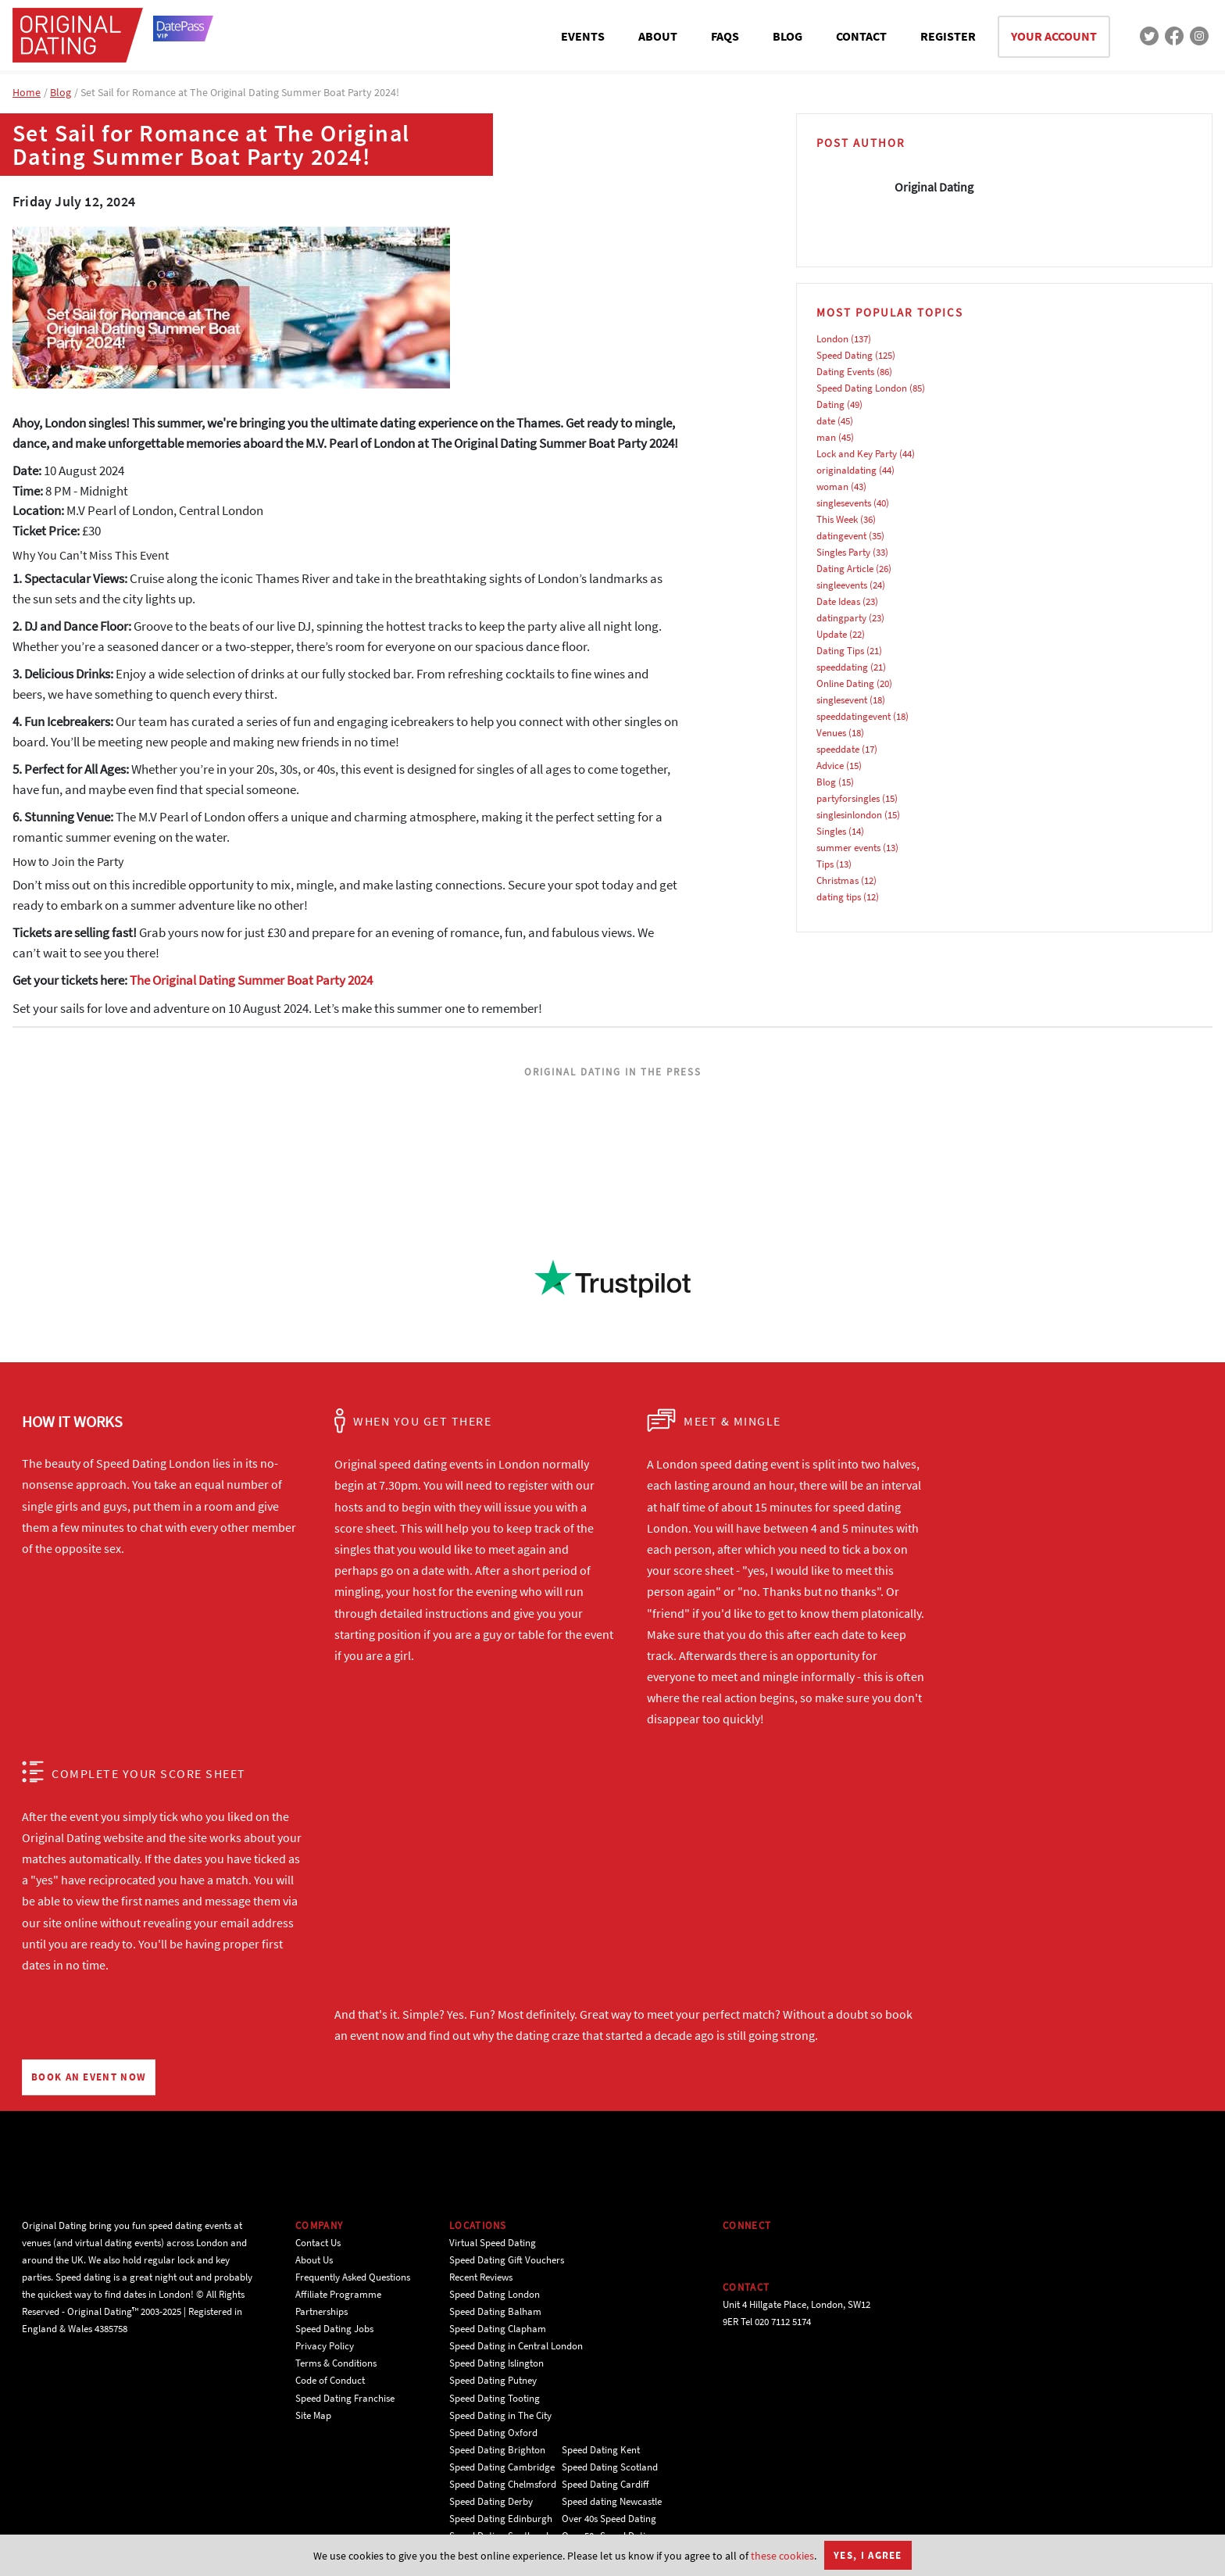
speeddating (842, 667)
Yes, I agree (868, 2555)
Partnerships (321, 2311)
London (832, 338)
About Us (314, 2260)
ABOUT (657, 36)
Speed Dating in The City (500, 2415)
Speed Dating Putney (493, 2380)
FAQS (725, 36)
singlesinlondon (849, 814)
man (826, 437)
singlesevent (841, 700)
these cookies (782, 2556)
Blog (60, 92)
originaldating (846, 470)
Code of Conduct (330, 2380)
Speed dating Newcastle (612, 2501)
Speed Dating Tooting (494, 2398)
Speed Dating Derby (491, 2501)
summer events (848, 847)
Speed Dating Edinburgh (500, 2518)
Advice (830, 765)
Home (26, 92)
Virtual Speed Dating (492, 2242)
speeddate (837, 749)
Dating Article (844, 568)
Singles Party (843, 552)
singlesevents (843, 503)
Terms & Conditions (336, 2363)
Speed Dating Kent (601, 2449)
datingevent (841, 535)
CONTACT (861, 36)
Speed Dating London (861, 388)
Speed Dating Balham (495, 2311)
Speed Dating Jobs (334, 2328)
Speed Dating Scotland (610, 2467)
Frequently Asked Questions (352, 2277)
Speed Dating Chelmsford (502, 2484)
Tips (825, 864)
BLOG (787, 36)
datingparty (841, 617)
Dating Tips (840, 650)
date (825, 421)
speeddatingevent (853, 716)
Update (831, 634)
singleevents (841, 585)
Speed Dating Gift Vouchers (506, 2260)
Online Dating (845, 683)
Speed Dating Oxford (493, 2432)
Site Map (313, 2415)
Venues (831, 732)
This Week (837, 519)
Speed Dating (844, 355)
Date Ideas (838, 601)
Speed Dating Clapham (497, 2328)
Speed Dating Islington (496, 2363)
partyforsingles (848, 798)
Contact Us (318, 2242)
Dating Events (845, 371)
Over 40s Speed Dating (609, 2518)
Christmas (837, 880)
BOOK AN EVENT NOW (88, 2077)
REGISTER (948, 36)
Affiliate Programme (338, 2294)
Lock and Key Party (856, 453)
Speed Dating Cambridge (502, 2467)
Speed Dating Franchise (345, 2398)
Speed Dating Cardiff (605, 2484)
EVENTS (583, 36)
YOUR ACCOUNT (1054, 36)
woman (832, 486)
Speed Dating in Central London (516, 2345)
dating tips (838, 896)
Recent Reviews (480, 2277)
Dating (830, 404)
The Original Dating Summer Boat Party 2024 (251, 980)
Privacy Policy (324, 2345)
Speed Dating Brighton (497, 2449)
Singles (831, 831)
